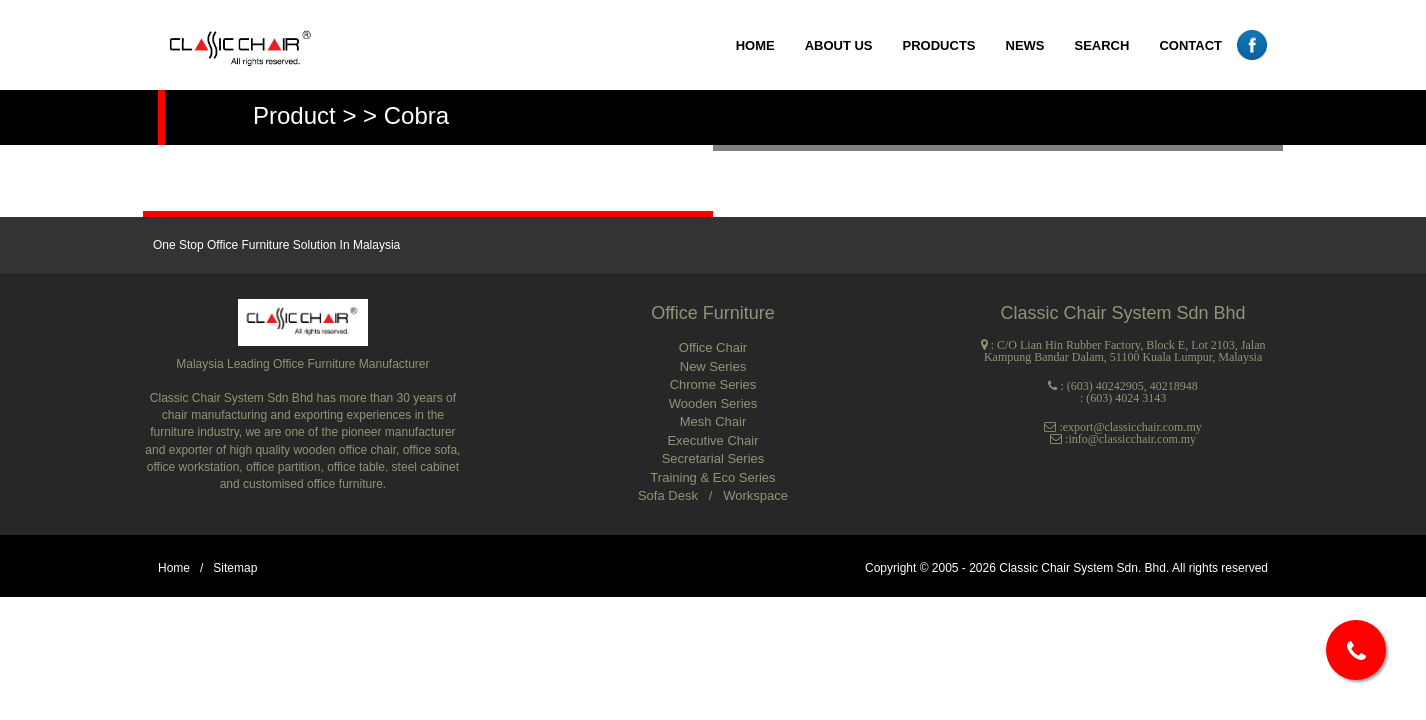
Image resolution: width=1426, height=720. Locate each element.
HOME (755, 45)
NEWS (1025, 45)
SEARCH (1102, 45)
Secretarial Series (713, 458)
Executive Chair (712, 440)
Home (174, 568)
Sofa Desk (670, 495)
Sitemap (235, 568)
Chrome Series (713, 384)
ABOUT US (839, 45)
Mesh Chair (713, 421)
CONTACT (1190, 45)
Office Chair (713, 347)
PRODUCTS (939, 45)
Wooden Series (713, 403)
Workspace (755, 495)
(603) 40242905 (1105, 386)
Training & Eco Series (712, 477)
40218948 (1174, 386)
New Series (713, 366)
